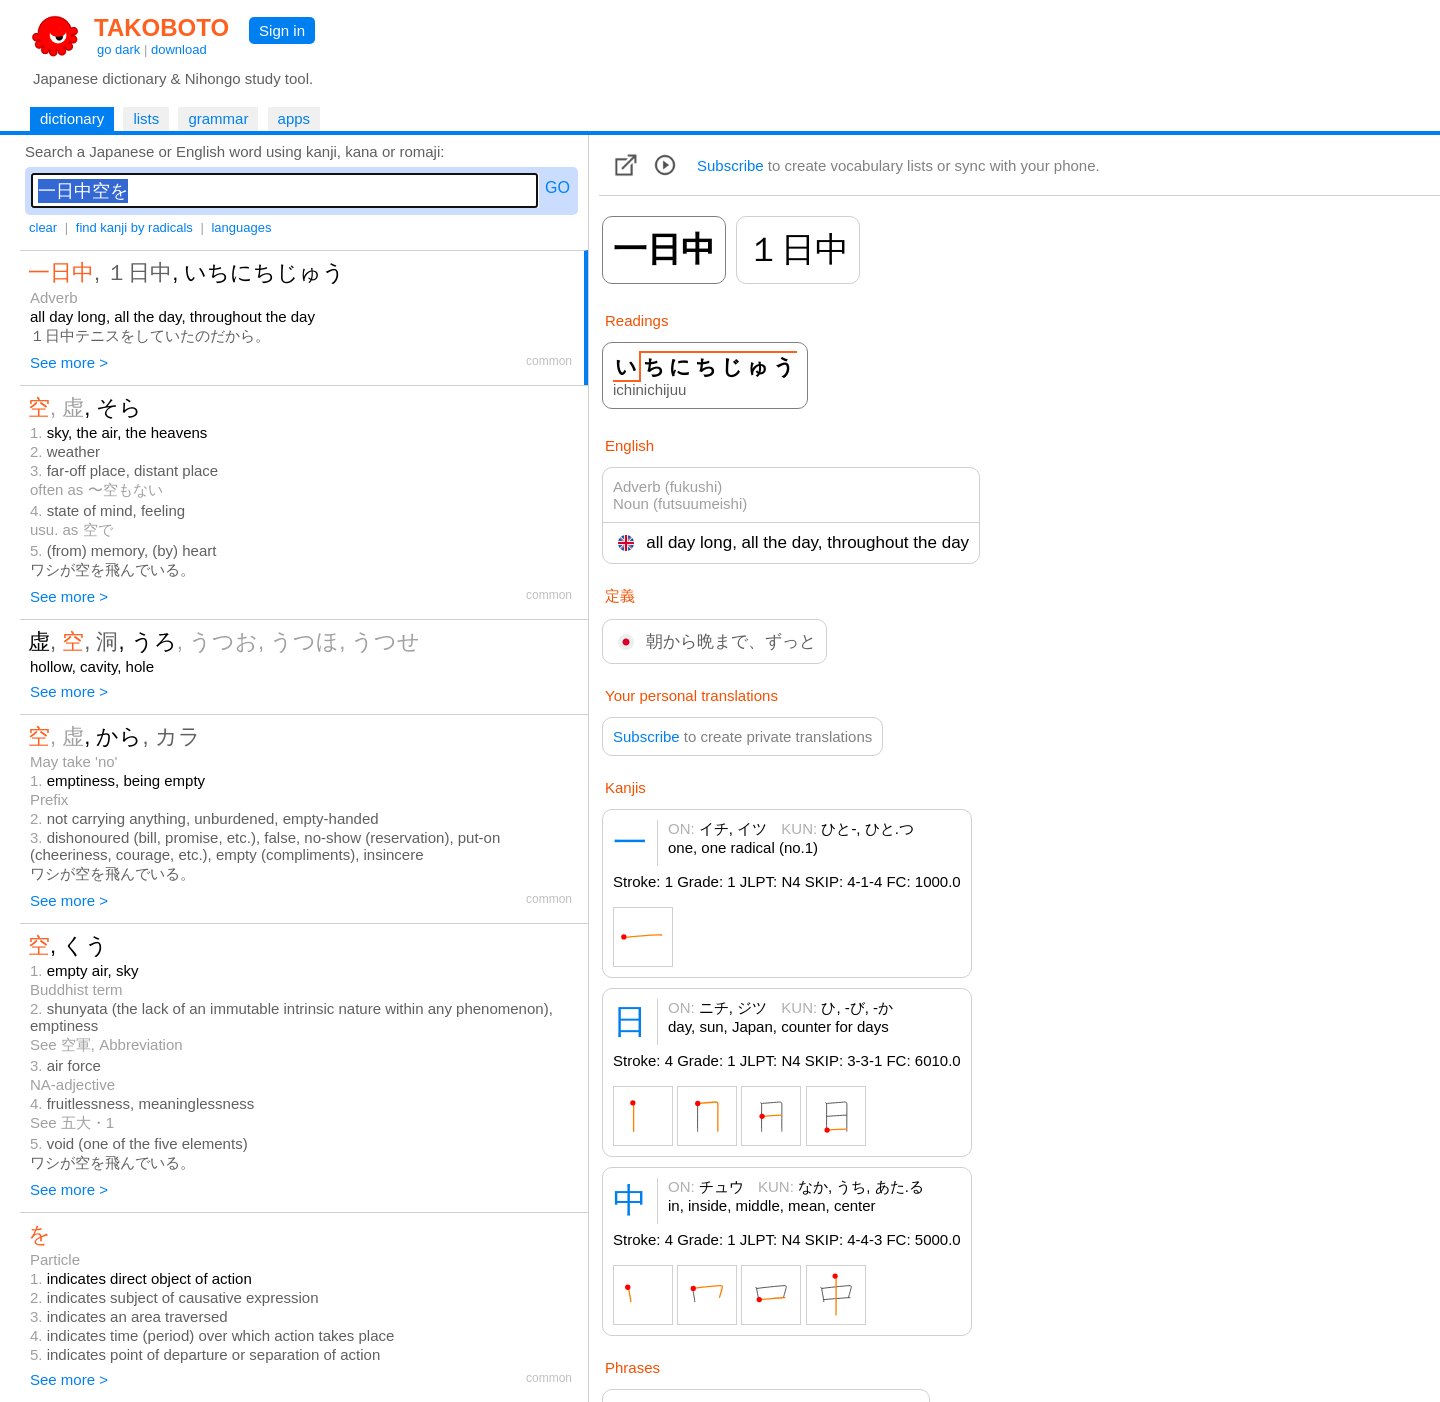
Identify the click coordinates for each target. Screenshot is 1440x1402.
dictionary (72, 118)
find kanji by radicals (134, 227)
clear (43, 227)
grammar (218, 118)
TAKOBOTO (161, 27)
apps (294, 118)
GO (557, 187)
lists (146, 118)
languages (241, 227)
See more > (69, 362)
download (179, 49)
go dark (118, 49)
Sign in (282, 30)
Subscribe (730, 165)
